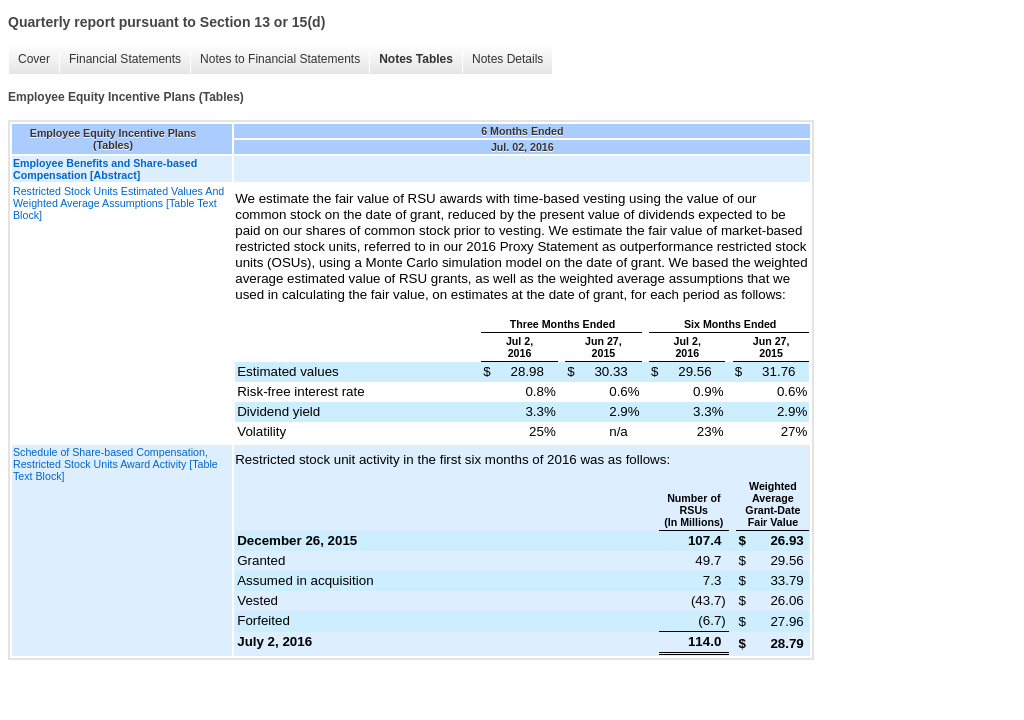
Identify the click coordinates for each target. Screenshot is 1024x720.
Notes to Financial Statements (280, 59)
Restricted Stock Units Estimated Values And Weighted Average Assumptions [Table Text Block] (118, 203)
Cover (34, 59)
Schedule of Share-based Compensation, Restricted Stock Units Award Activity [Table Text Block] (115, 464)
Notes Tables (416, 59)
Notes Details (507, 59)
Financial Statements (125, 59)
